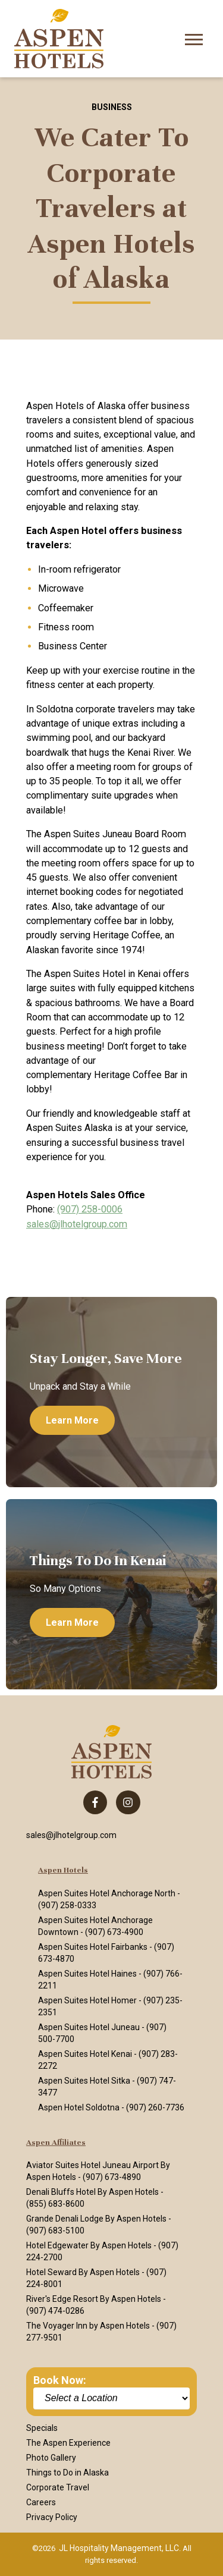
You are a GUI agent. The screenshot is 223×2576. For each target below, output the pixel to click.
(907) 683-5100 (55, 2230)
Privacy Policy (51, 2517)
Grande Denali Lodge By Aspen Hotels (96, 2218)
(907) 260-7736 (155, 2107)
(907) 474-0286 (55, 2311)
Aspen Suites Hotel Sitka (84, 2080)
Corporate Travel (57, 2487)
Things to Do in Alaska (67, 2472)
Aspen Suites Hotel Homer (87, 2000)
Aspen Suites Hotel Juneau (89, 2027)
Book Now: (59, 2380)
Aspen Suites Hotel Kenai (85, 2054)
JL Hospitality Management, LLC (119, 2548)
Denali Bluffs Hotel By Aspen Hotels (92, 2192)
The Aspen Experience (68, 2443)
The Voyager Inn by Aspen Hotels (88, 2325)
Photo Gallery (51, 2457)
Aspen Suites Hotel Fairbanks (92, 1947)
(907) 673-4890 (112, 2177)
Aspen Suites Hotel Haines (87, 1973)
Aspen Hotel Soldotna (79, 2107)
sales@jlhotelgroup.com (76, 1224)
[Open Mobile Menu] (194, 38)
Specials (42, 2428)
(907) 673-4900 (114, 1932)
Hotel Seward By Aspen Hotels (83, 2272)
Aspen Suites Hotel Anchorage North (106, 1893)
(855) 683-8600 (55, 2204)
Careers (41, 2502)
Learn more (72, 1420)
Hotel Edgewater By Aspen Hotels (89, 2245)
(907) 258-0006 (90, 1209)
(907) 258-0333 (67, 1905)
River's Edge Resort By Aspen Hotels (93, 2299)
